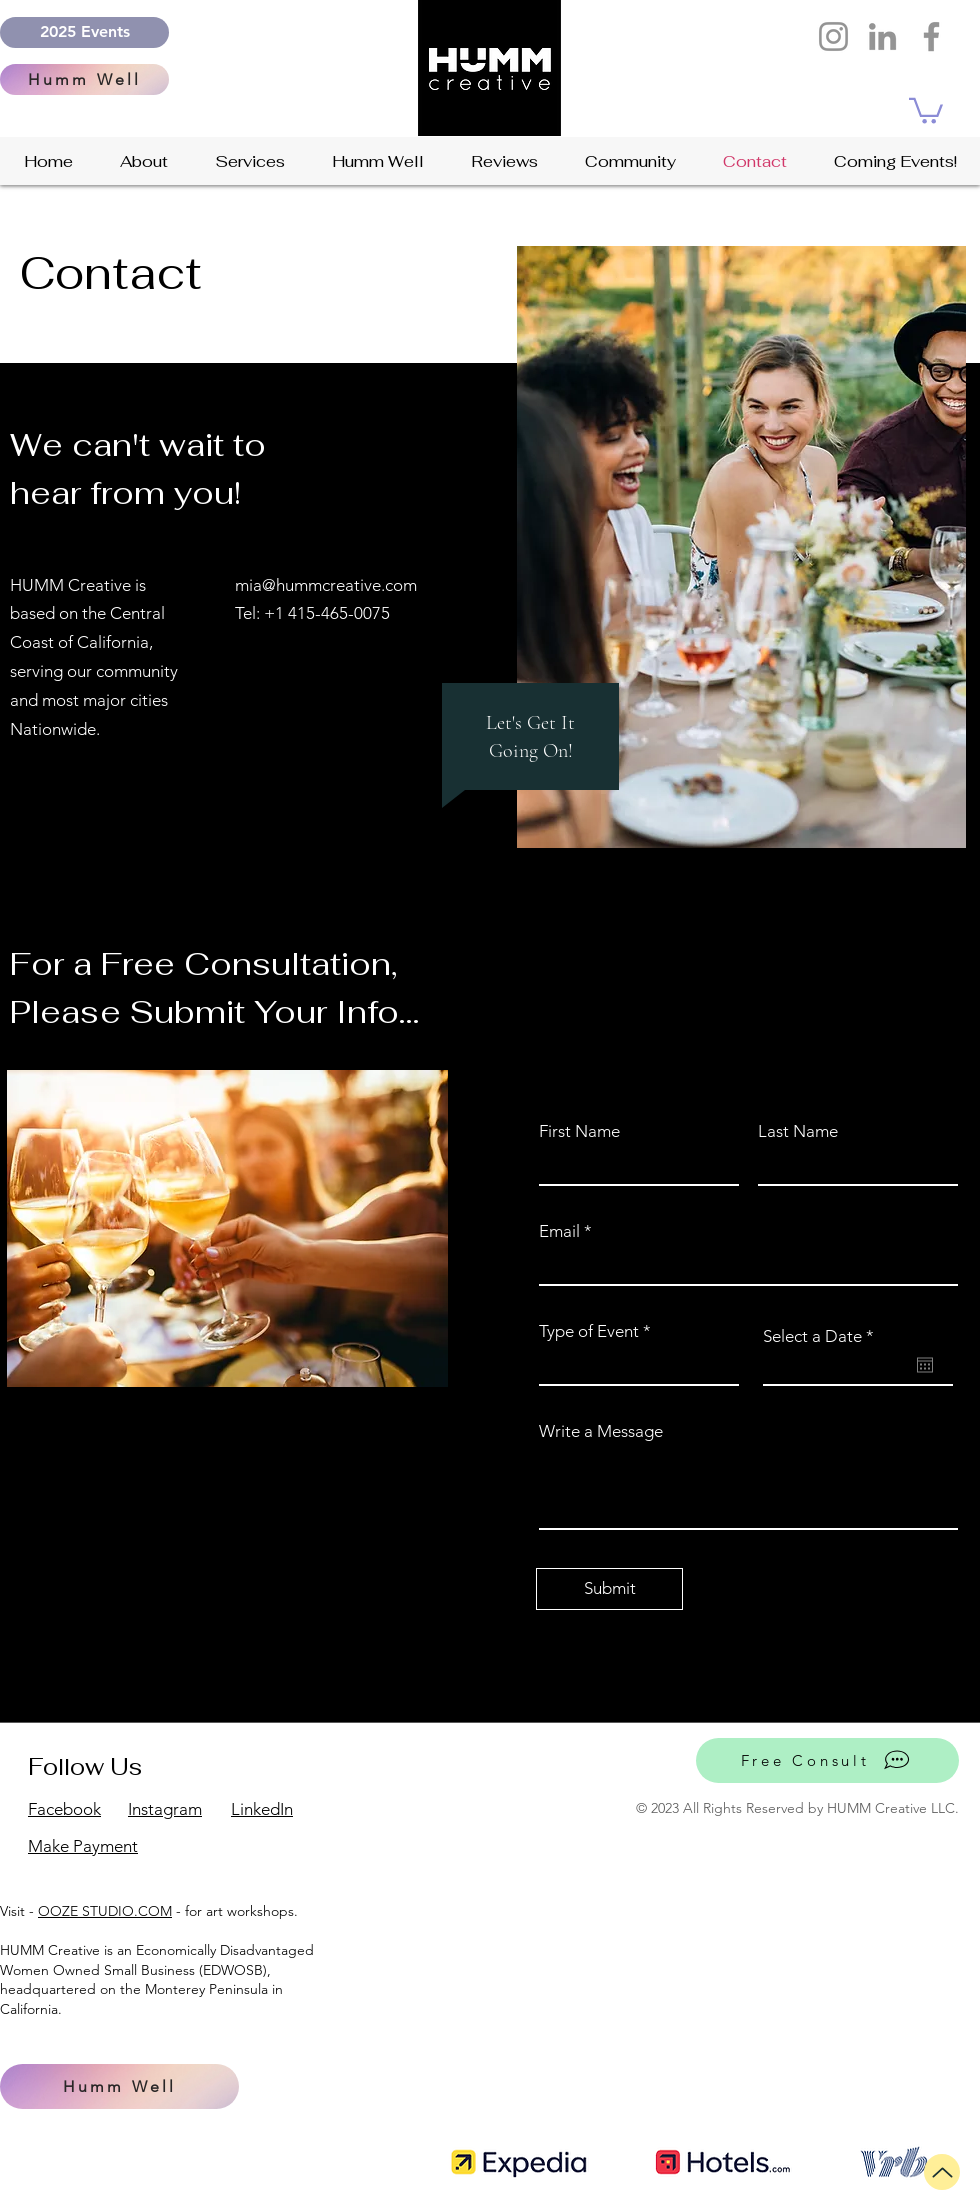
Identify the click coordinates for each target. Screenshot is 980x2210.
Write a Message (601, 1431)
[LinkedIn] (882, 36)
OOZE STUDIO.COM (105, 1911)
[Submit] (609, 1589)
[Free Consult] (827, 1760)
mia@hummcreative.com (326, 585)
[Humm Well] (84, 79)
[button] (926, 109)
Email (559, 1231)
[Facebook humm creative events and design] (931, 36)
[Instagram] (833, 36)
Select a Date (823, 1336)
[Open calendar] (925, 1365)
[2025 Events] (84, 32)
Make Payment (83, 1846)
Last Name (798, 1131)
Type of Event (589, 1331)
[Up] (942, 2172)
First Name (579, 1131)
